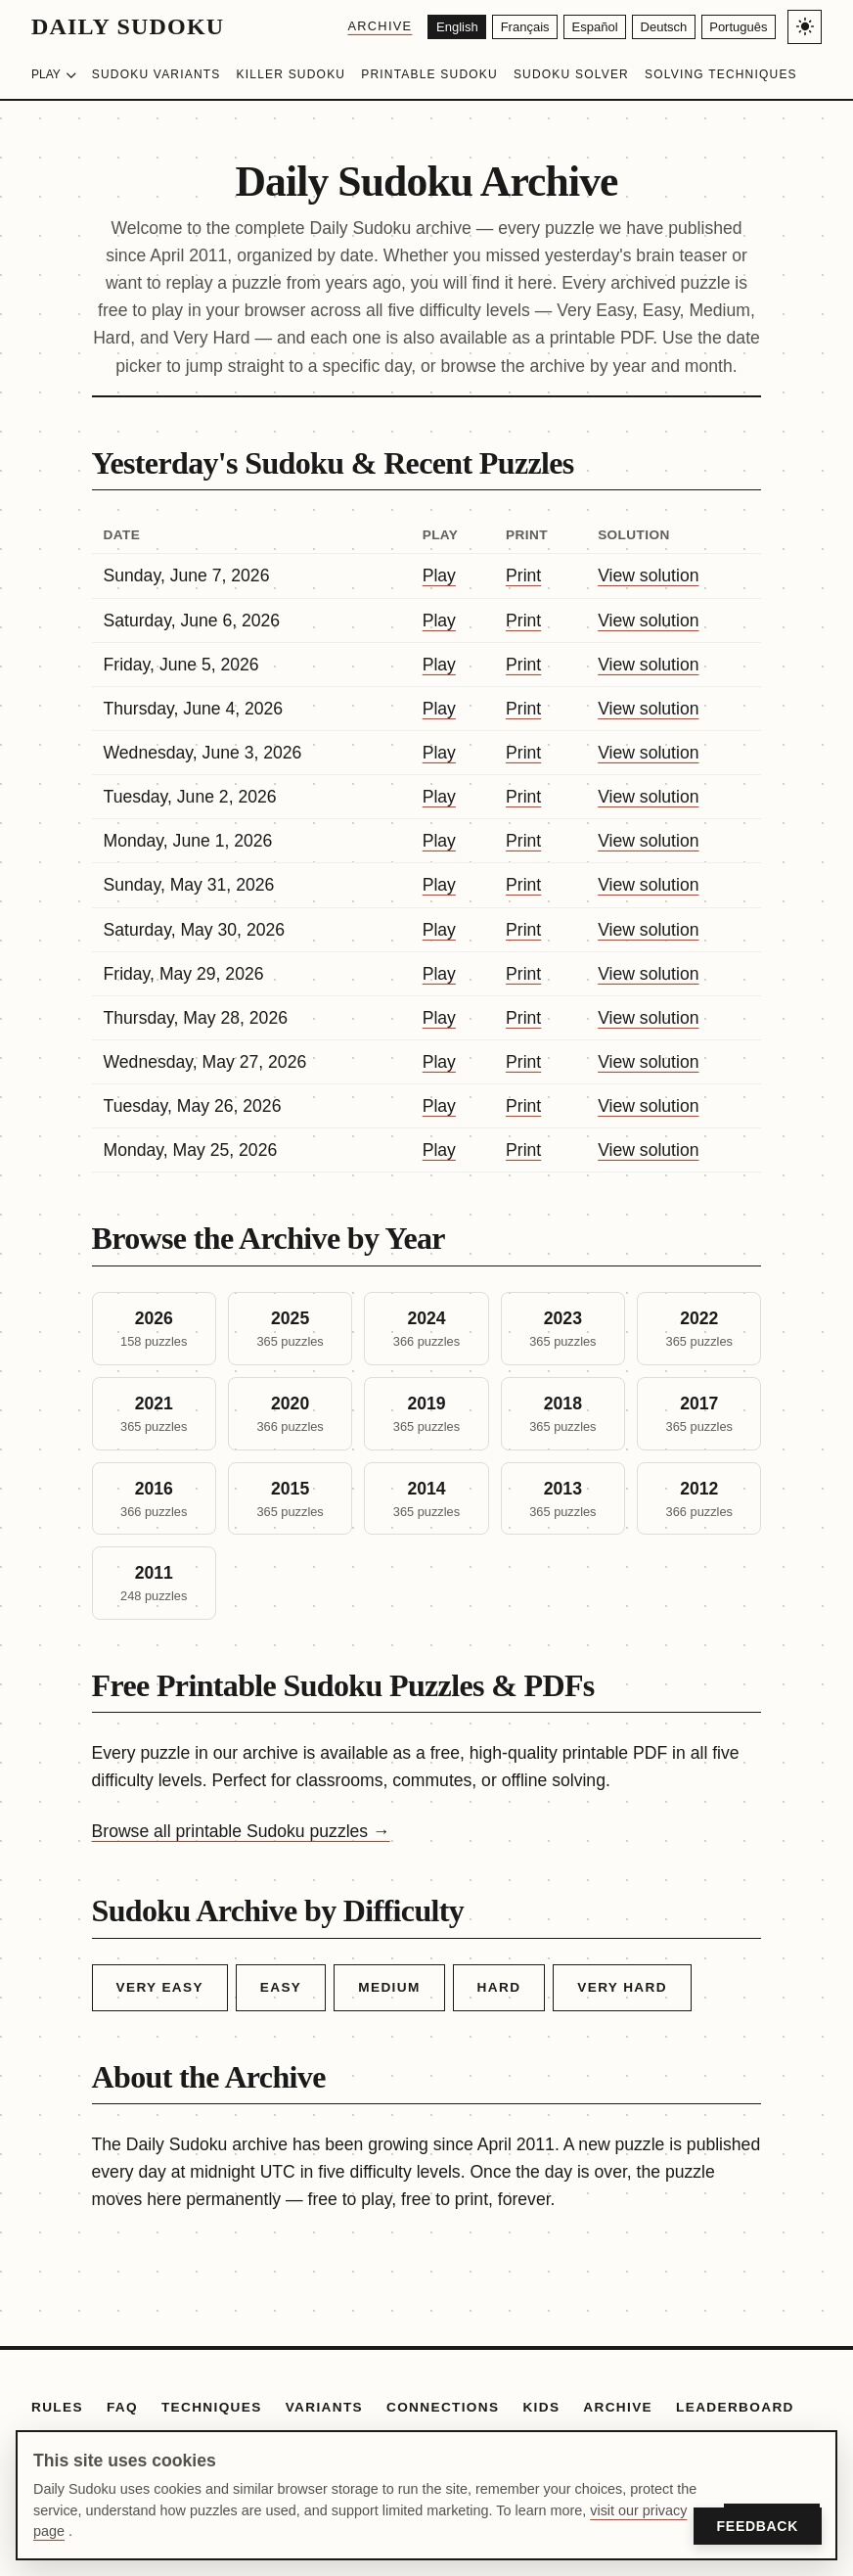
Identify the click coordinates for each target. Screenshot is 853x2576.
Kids (541, 2407)
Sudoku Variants (156, 74)
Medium (389, 1987)
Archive (343, 26)
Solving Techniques (721, 74)
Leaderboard (735, 2407)
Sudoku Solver (571, 74)
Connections (442, 2407)
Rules (57, 2407)
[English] (424, 27)
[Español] (576, 27)
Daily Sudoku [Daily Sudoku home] (127, 26)
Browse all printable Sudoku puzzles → (241, 1831)
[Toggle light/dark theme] (804, 27)
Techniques (211, 2407)
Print (523, 575)
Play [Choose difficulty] (53, 74)
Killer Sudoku (291, 74)
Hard (499, 1987)
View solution (648, 575)
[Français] (498, 27)
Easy (280, 1987)
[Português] (734, 27)
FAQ (122, 2407)
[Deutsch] (652, 27)
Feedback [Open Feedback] (757, 2526)
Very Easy (159, 1987)
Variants (324, 2407)
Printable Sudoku (429, 74)
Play (439, 575)
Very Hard (622, 1987)
